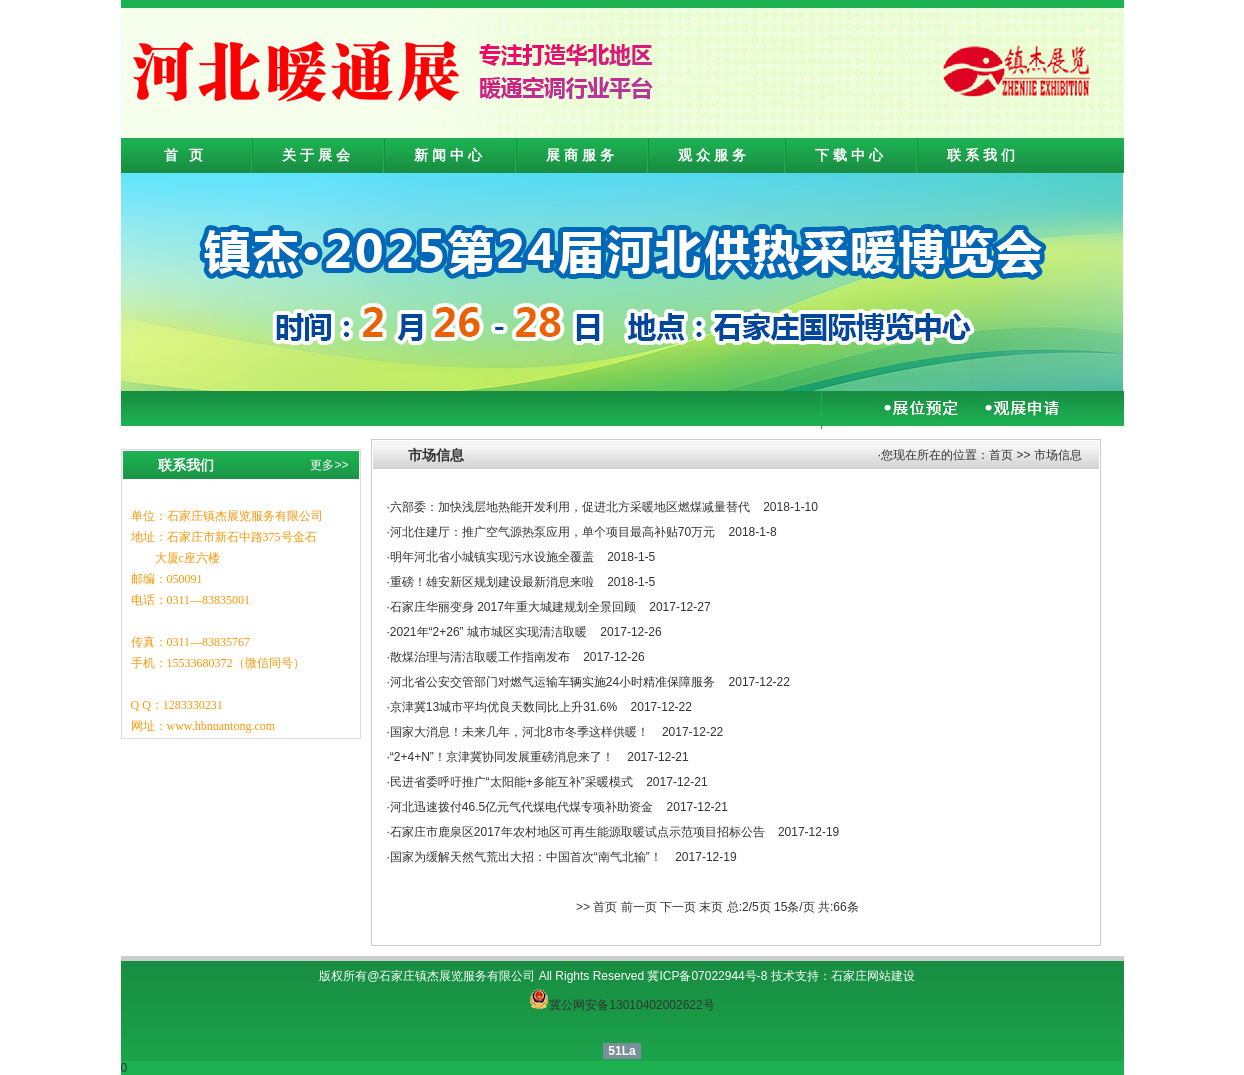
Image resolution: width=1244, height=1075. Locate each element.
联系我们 (983, 155)
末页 (711, 907)
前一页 (639, 907)
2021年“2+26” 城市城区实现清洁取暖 (488, 632)
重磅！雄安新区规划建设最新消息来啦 (492, 582)
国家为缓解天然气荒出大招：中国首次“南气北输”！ (526, 857)
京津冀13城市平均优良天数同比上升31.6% (503, 707)
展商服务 (582, 155)
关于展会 (318, 155)
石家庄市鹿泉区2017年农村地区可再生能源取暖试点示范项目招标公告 (577, 832)
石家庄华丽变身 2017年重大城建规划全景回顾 (513, 607)
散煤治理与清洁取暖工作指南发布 (480, 657)
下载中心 (851, 155)
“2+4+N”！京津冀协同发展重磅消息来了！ (502, 757)
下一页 (678, 907)
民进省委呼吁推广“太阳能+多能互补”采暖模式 (511, 782)
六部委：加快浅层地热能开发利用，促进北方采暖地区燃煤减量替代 (570, 507)
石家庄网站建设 (873, 976)
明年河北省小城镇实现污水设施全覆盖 (492, 557)
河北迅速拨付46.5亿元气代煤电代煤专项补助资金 (521, 807)
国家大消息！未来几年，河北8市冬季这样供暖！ (519, 732)
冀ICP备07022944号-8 (707, 976)
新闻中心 (450, 155)
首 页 (186, 155)
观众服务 (714, 155)
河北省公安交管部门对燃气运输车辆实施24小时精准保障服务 (552, 682)
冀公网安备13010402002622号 (631, 1005)
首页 (1001, 455)
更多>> (329, 465)
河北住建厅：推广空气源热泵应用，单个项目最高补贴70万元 (552, 532)
